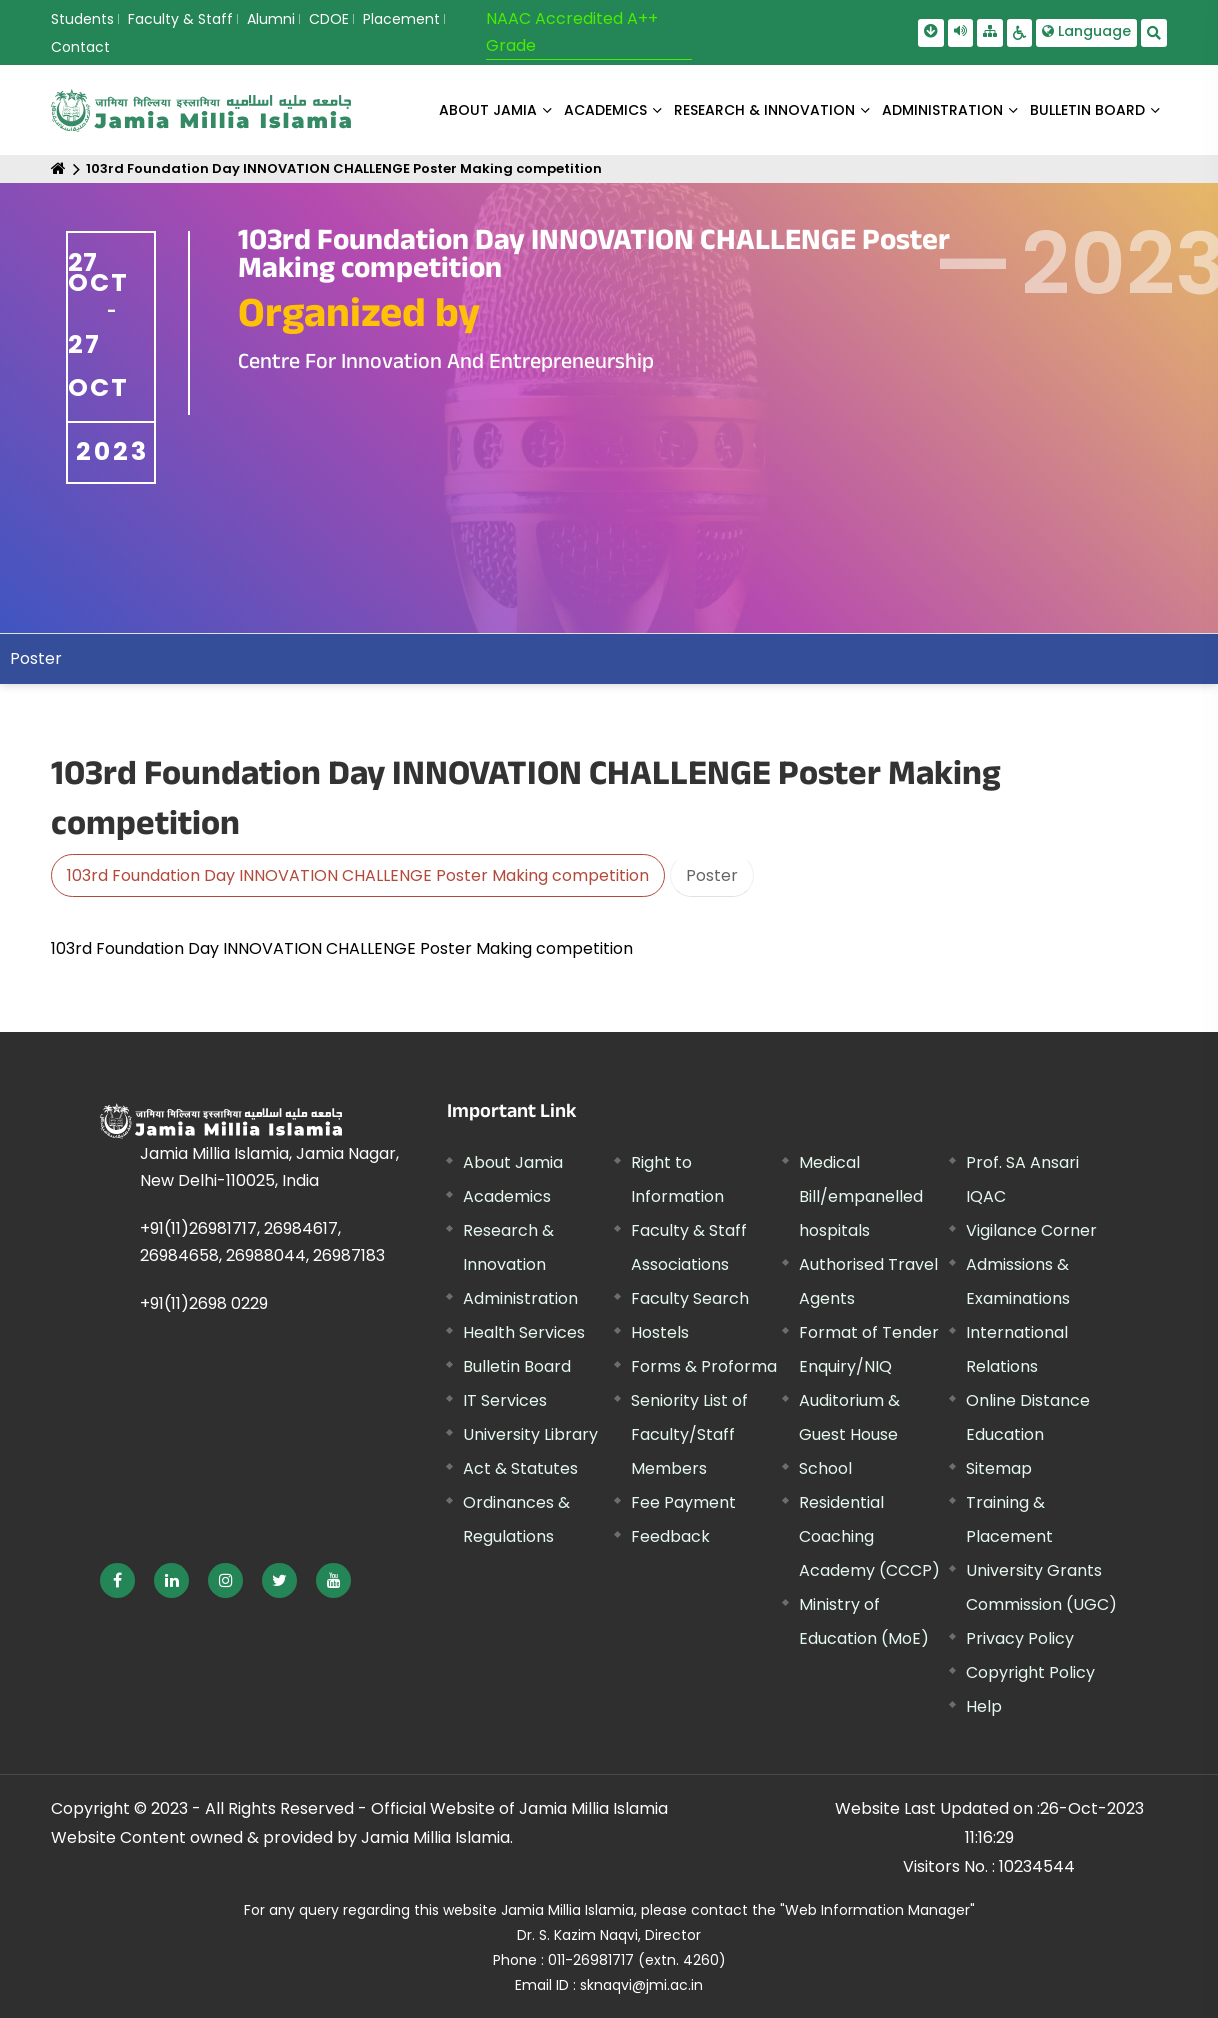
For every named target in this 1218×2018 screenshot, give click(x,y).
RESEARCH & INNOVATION (764, 110)
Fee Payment (683, 1502)
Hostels (660, 1332)
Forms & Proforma (704, 1366)
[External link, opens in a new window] (117, 1580)
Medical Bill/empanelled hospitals (861, 1196)
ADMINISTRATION (942, 110)
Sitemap (999, 1468)
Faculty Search (690, 1298)
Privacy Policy (1020, 1638)
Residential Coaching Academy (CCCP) (869, 1536)
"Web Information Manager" (877, 1910)
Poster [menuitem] (36, 658)
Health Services (524, 1332)
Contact (80, 47)
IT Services (505, 1400)
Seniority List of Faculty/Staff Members (689, 1434)
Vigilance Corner (1031, 1230)
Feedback (670, 1536)
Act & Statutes (520, 1468)
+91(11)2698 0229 (204, 1303)
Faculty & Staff (180, 19)
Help (984, 1706)
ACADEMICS (605, 110)
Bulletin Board (517, 1366)
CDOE (329, 19)
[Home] (58, 168)
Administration (520, 1298)
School (825, 1468)
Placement (401, 19)
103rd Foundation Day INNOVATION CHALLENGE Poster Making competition (344, 168)
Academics (507, 1196)
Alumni (271, 19)
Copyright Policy (1030, 1672)
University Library (530, 1434)
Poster (712, 875)
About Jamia (488, 110)
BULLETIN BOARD (1087, 110)
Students (82, 19)
